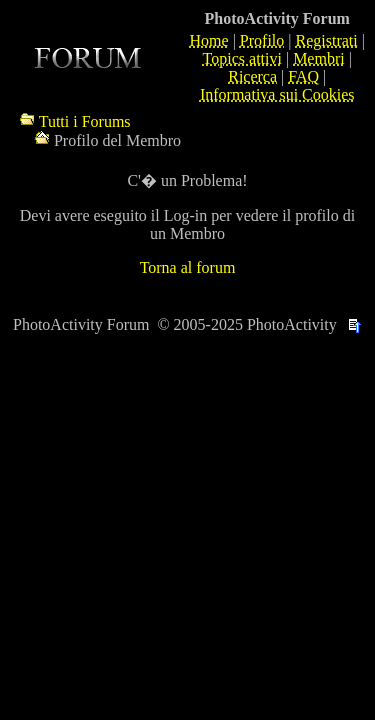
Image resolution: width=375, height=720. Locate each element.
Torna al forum (188, 267)
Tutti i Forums (85, 121)
